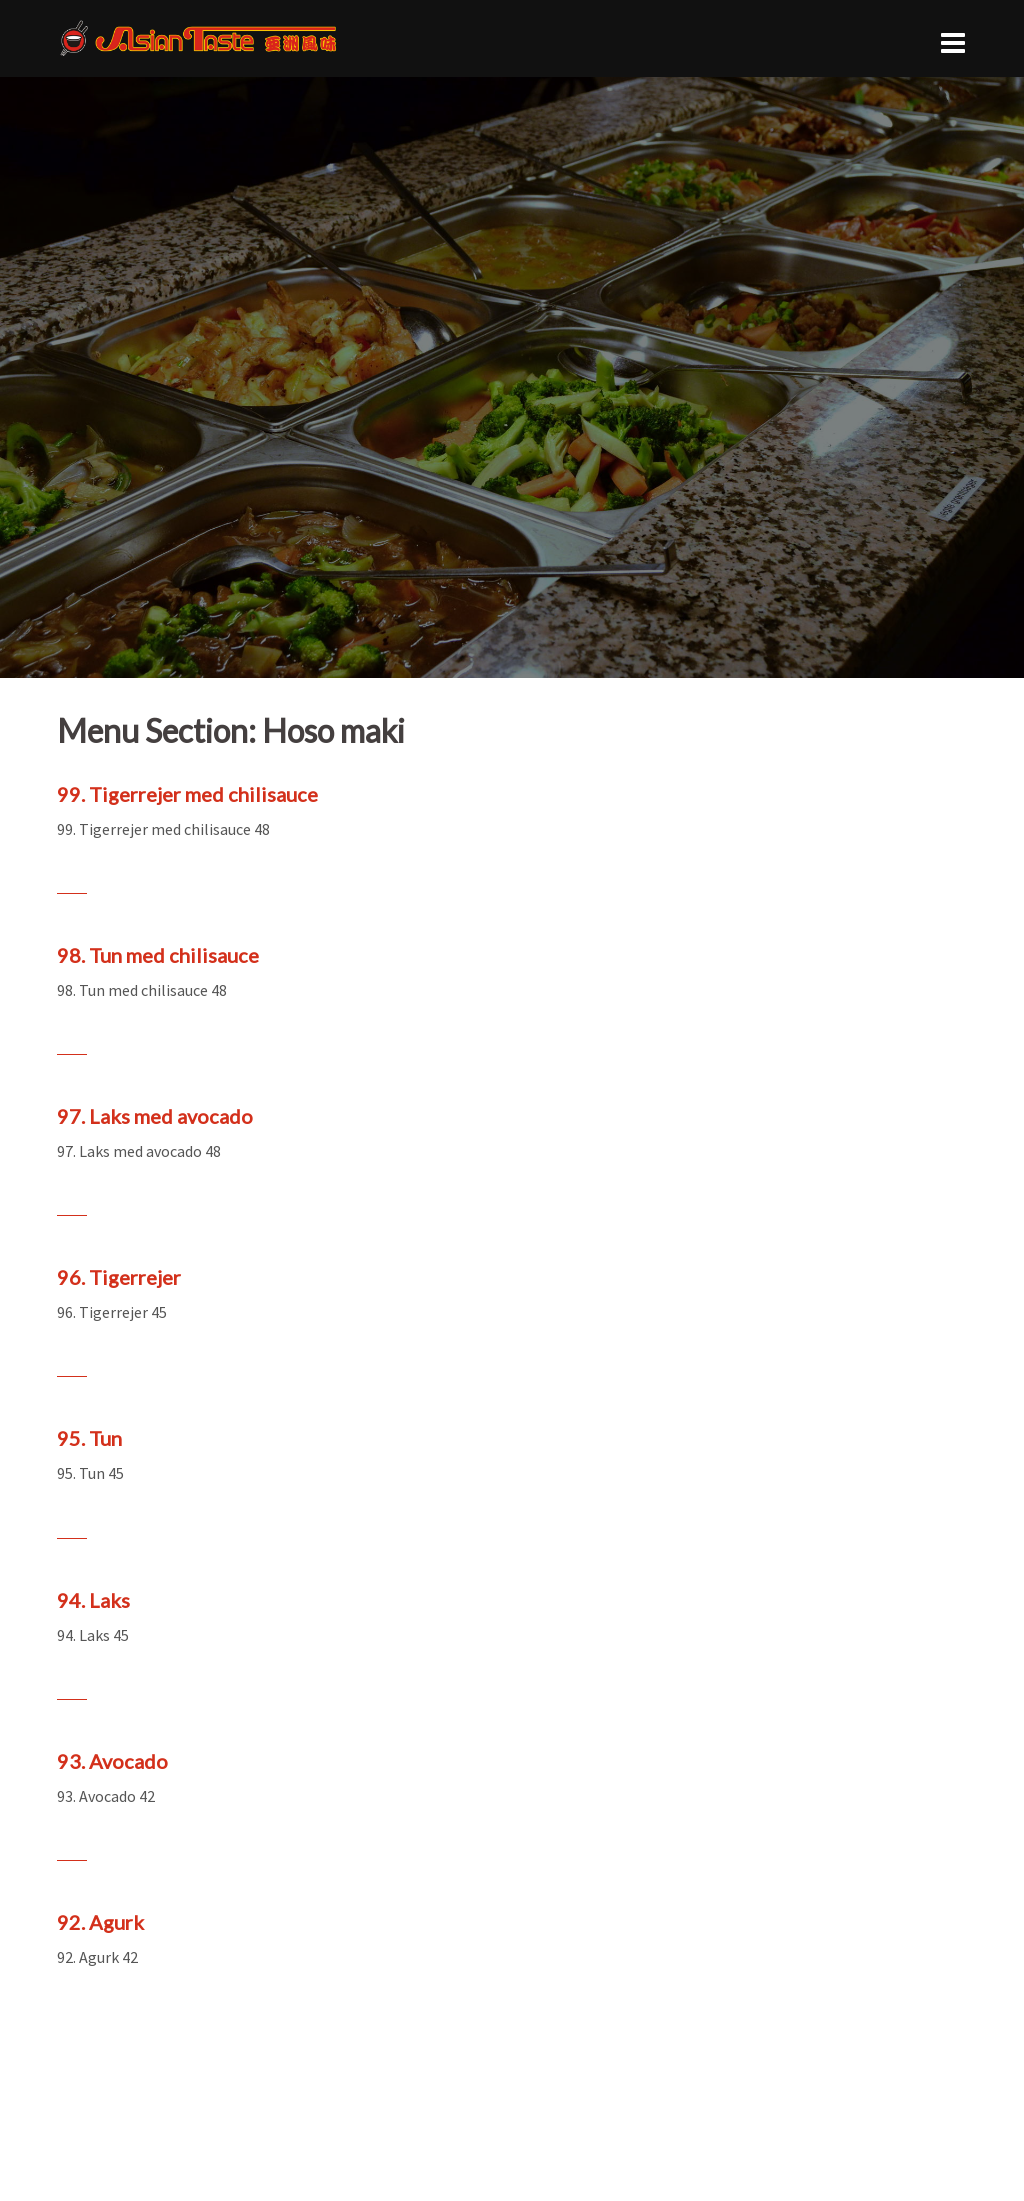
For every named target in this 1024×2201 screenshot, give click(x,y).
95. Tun (89, 1438)
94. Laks (93, 1600)
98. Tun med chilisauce (158, 955)
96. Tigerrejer (119, 1277)
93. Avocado (112, 1761)
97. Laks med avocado (155, 1116)
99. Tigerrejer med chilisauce (187, 794)
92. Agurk (100, 1922)
